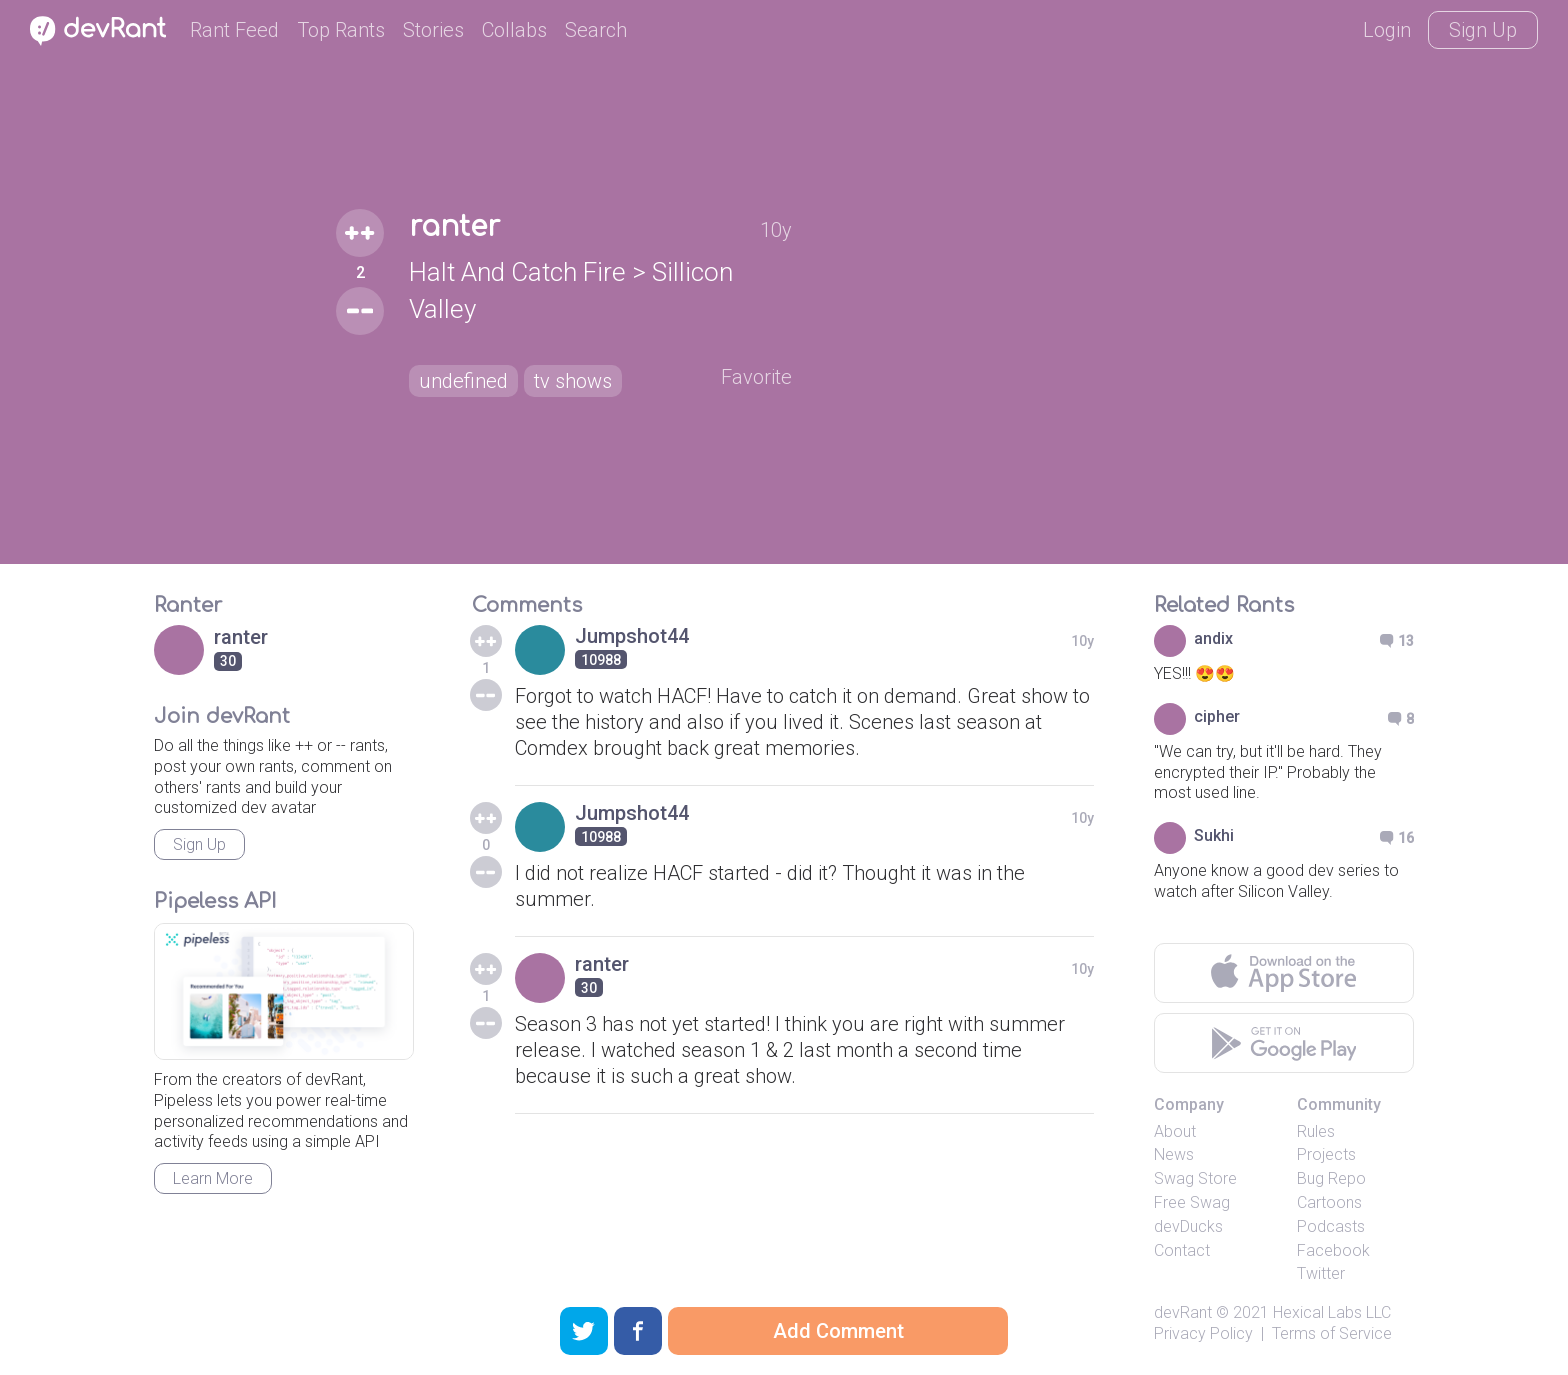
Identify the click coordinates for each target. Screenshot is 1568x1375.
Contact (1182, 1250)
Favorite (756, 377)
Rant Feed (234, 30)
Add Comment (838, 1331)
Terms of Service (1332, 1333)
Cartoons (1329, 1202)
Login (1387, 30)
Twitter (1321, 1273)
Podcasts (1331, 1226)
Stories (433, 30)
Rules (1316, 1131)
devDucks (1188, 1226)
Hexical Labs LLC (1332, 1312)
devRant (1183, 1312)
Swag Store (1195, 1178)
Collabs (514, 30)
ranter (454, 227)
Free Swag (1192, 1202)
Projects (1326, 1154)
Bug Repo (1331, 1178)
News (1174, 1154)
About (1175, 1131)
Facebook (1333, 1250)
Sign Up (1483, 30)
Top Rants (341, 30)
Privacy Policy (1203, 1333)
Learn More (213, 1178)
